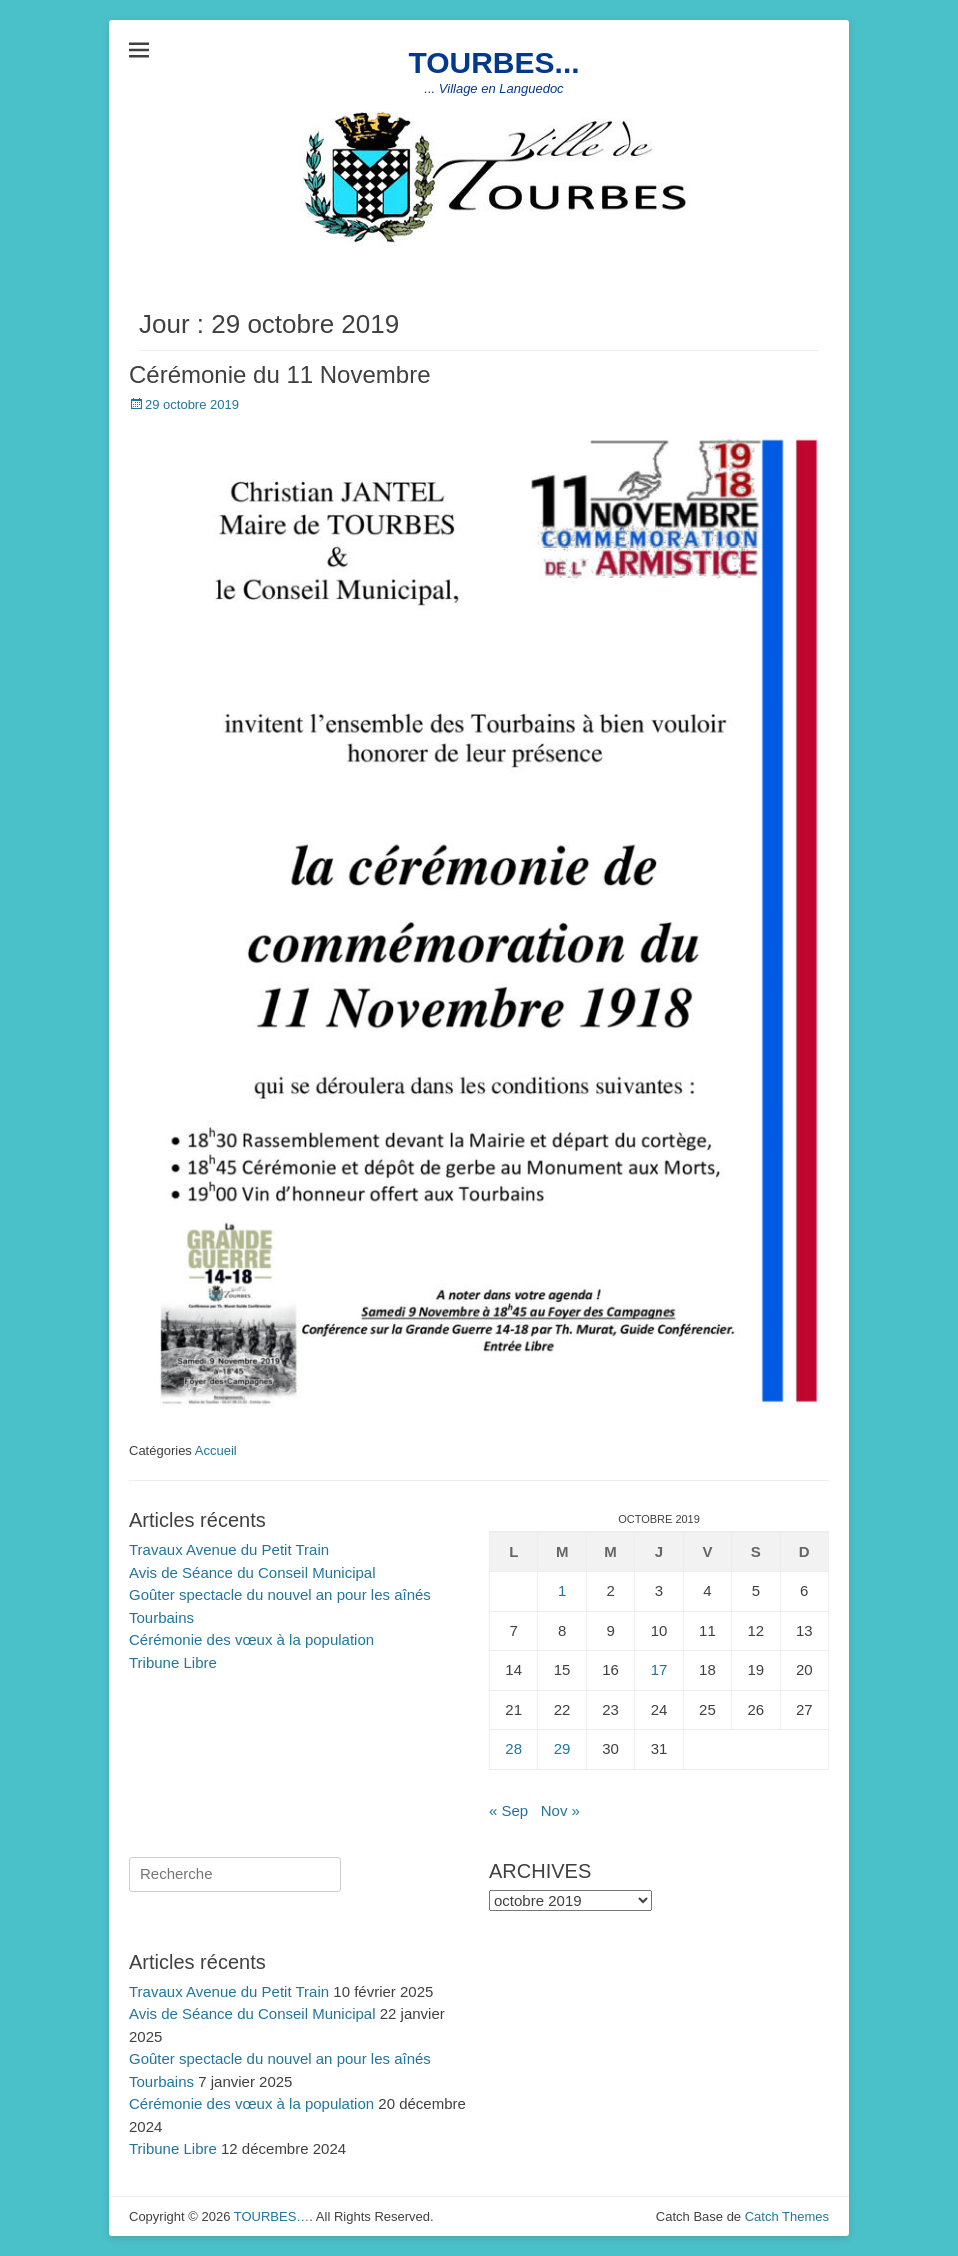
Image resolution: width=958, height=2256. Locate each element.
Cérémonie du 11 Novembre (280, 374)
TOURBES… (272, 2216)
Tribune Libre (173, 1662)
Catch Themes (787, 2216)
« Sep (508, 1810)
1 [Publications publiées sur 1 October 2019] (562, 1590)
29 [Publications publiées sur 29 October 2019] (562, 1748)
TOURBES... (493, 62)
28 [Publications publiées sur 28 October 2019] (513, 1748)
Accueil (216, 1450)
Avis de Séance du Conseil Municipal (252, 1572)
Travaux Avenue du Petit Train (229, 1549)
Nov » (560, 1810)
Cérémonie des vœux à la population (251, 1639)
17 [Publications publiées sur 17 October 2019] (659, 1669)
